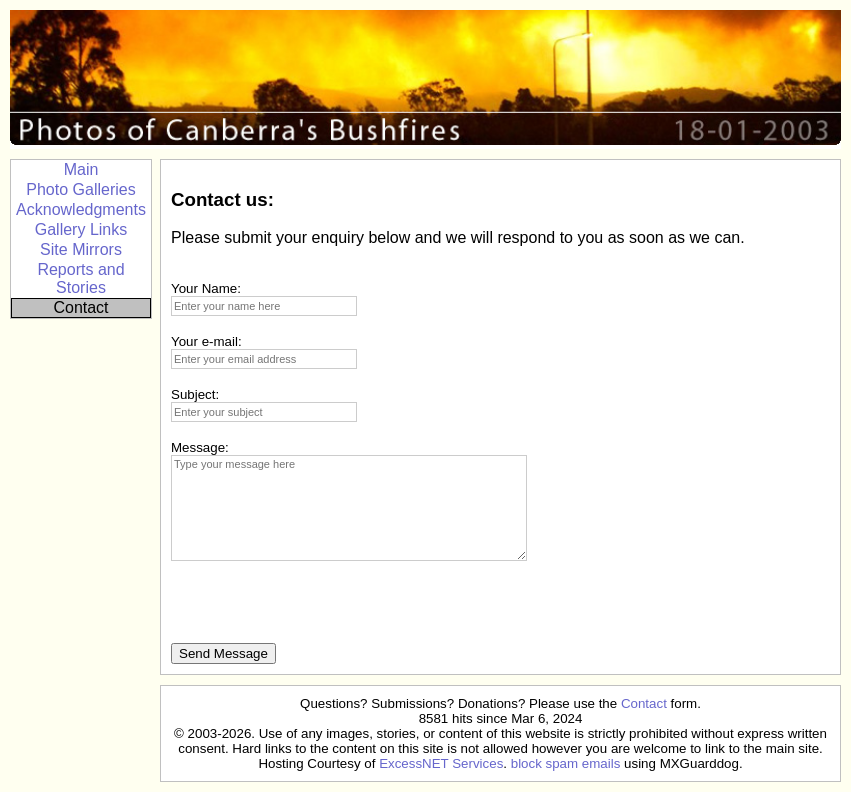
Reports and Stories (80, 278)
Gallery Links (81, 229)
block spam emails (566, 763)
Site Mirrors (81, 249)
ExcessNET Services (441, 763)
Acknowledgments (81, 209)
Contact (80, 307)
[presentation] (323, 604)
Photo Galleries (80, 189)
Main (81, 169)
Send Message (223, 653)
